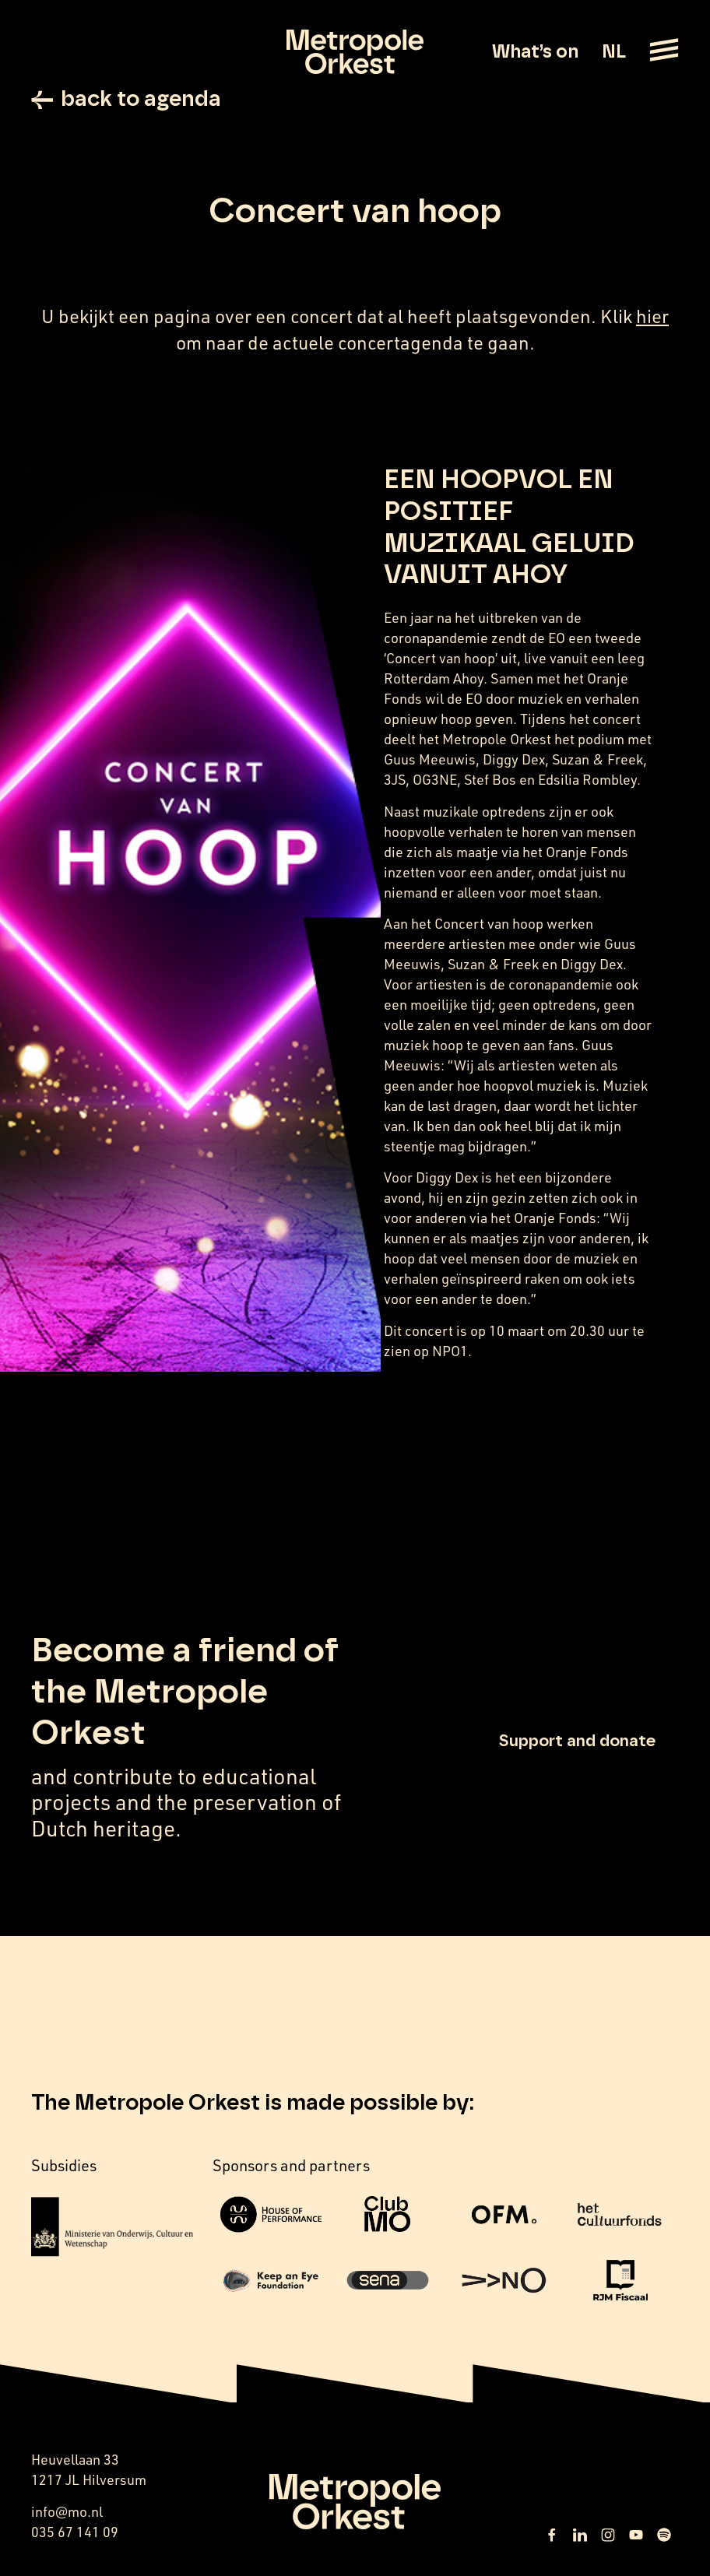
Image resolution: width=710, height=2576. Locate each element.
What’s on (535, 52)
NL (614, 52)
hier (652, 316)
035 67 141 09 (74, 2531)
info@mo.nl (67, 2511)
